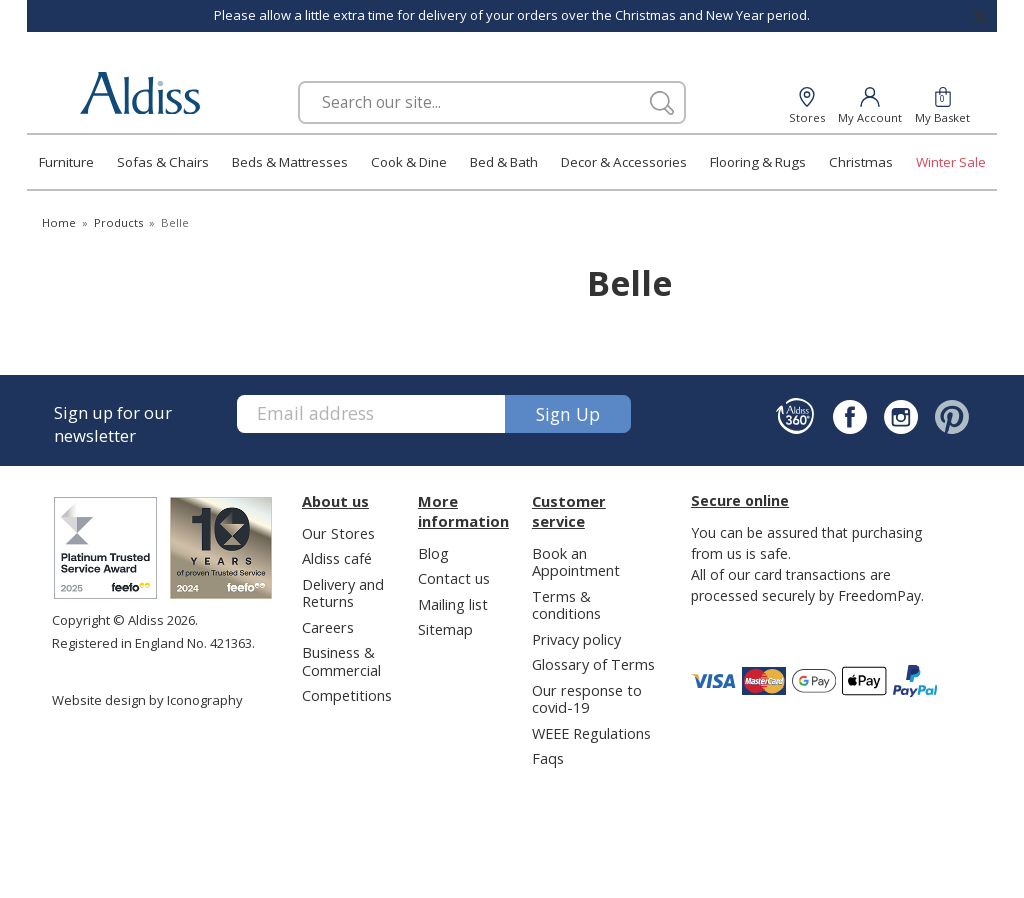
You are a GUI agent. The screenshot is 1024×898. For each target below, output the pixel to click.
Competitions (347, 695)
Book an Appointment (576, 561)
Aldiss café (337, 558)
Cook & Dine (409, 162)
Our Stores (338, 533)
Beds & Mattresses (290, 162)
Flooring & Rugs (758, 162)
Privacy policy (576, 639)
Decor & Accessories (624, 162)
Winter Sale (951, 162)
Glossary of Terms (593, 664)
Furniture (66, 162)
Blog (433, 553)
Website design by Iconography (147, 700)
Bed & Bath (504, 162)
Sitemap (445, 629)
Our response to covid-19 (587, 698)
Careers (328, 627)
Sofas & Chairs (163, 162)
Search (298, 80)
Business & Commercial (341, 660)
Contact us (454, 578)
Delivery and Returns (343, 592)
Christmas (861, 162)
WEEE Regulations (591, 733)
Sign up (568, 414)
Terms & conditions (566, 604)
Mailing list (453, 604)
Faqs (548, 758)
